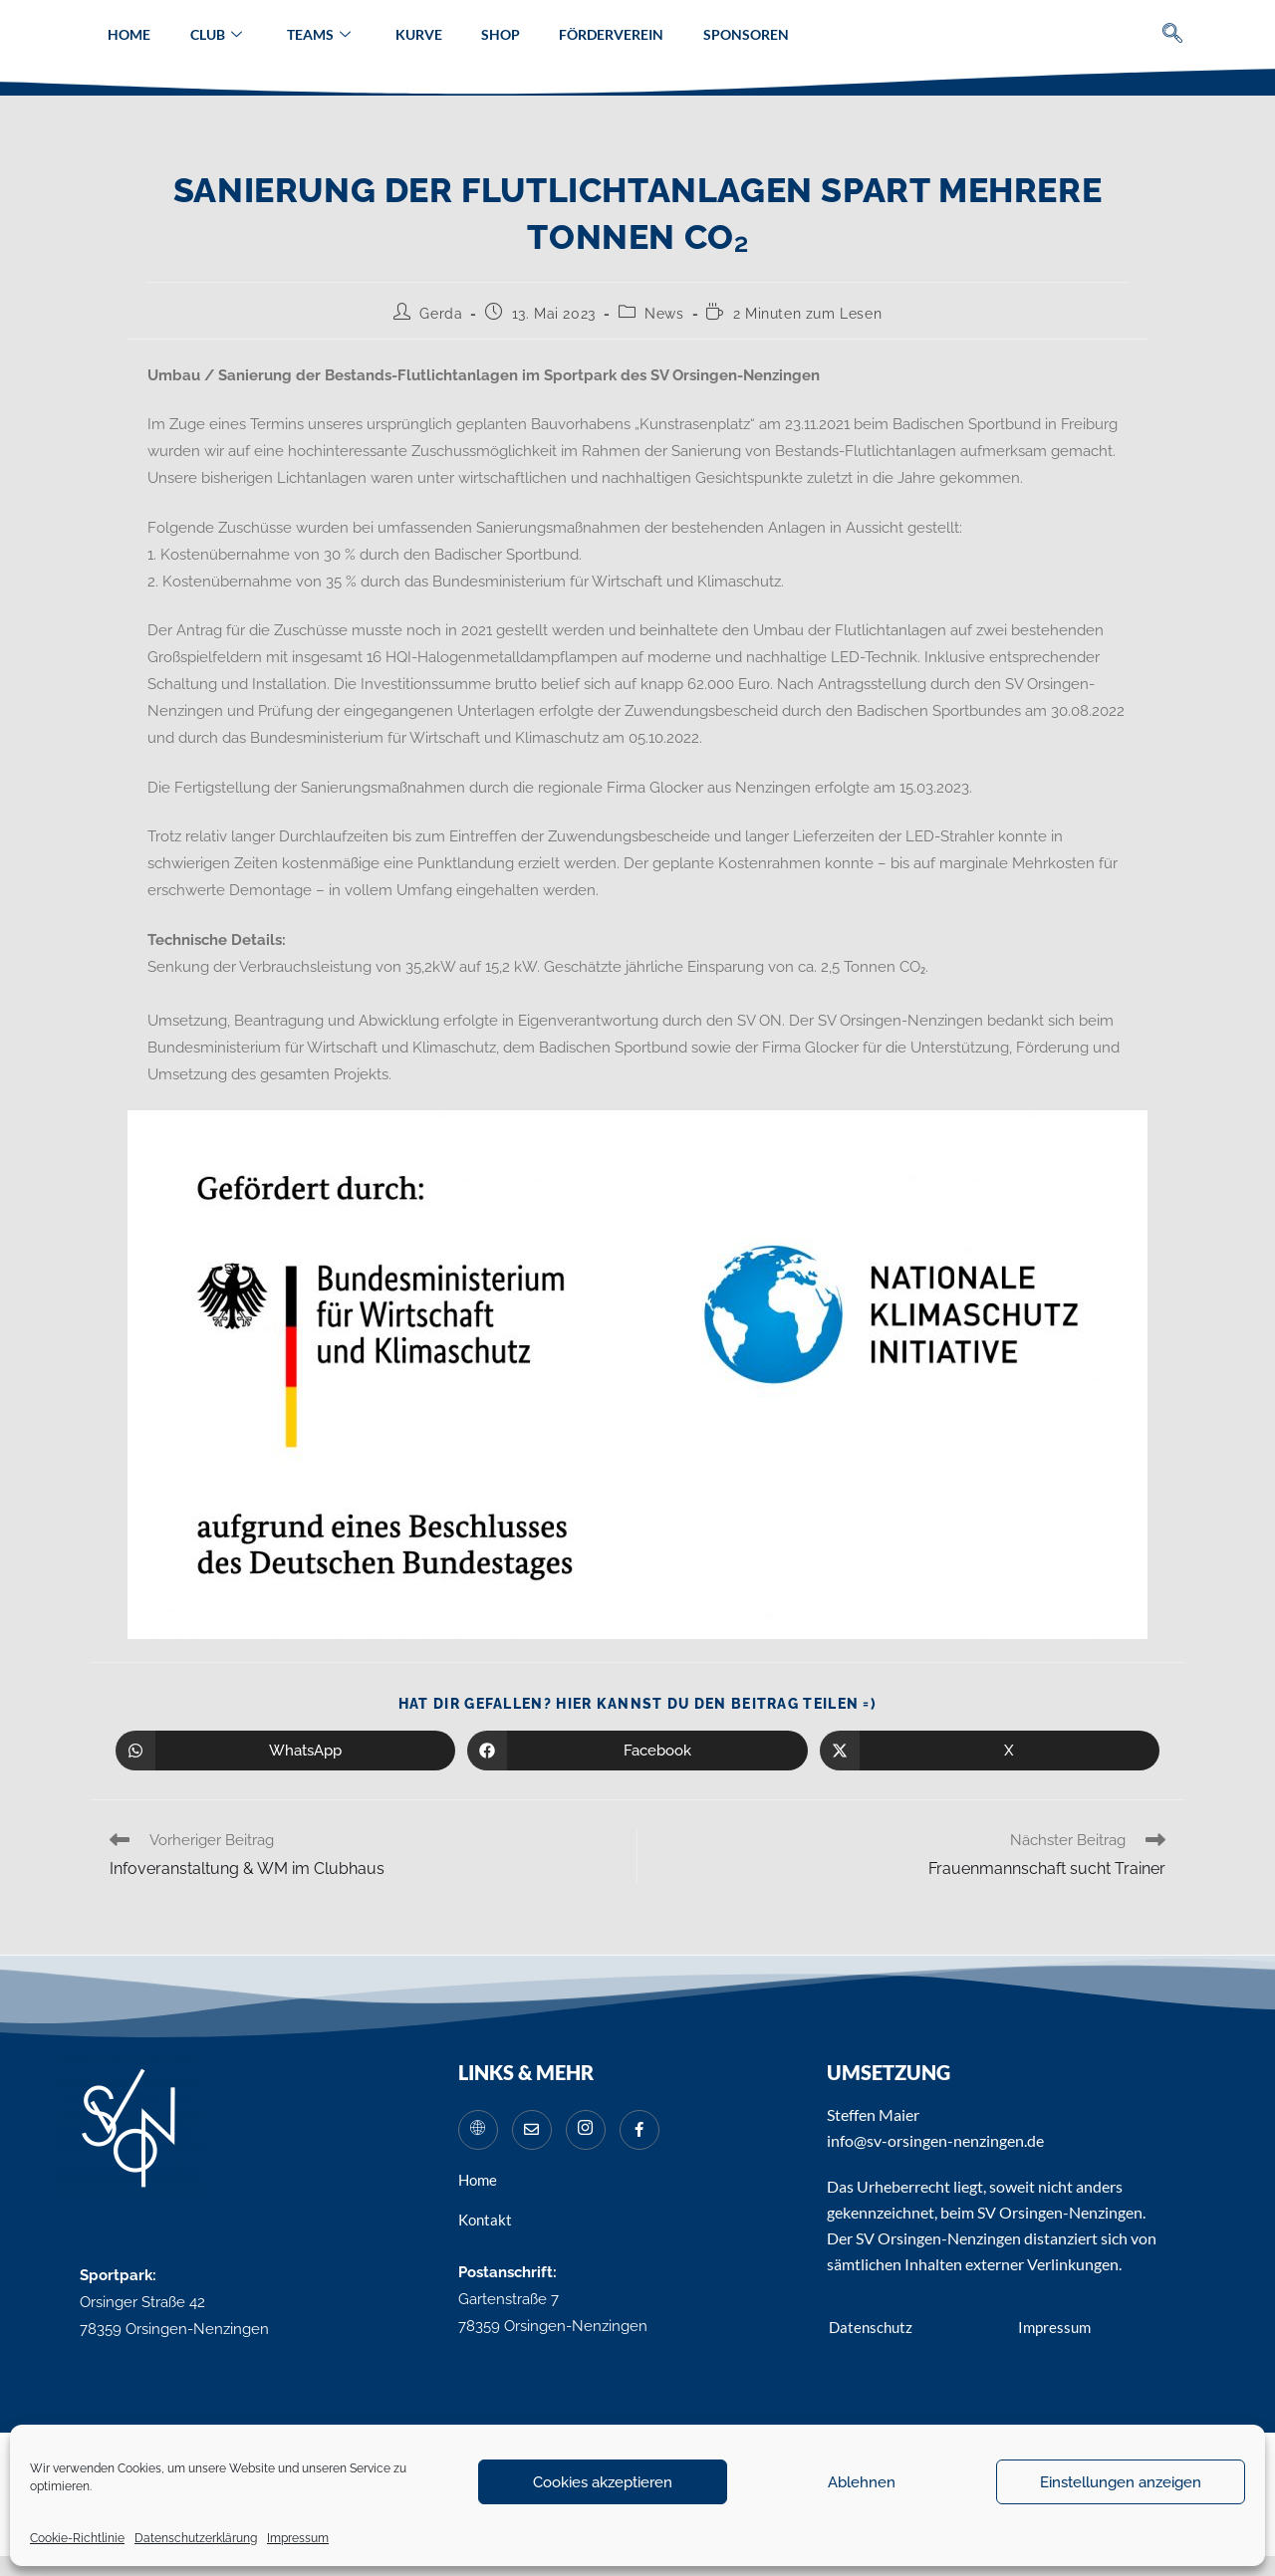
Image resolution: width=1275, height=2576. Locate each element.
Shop (501, 34)
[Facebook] (639, 2130)
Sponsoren (748, 34)
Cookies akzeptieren (602, 2482)
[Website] (478, 2130)
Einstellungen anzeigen (1120, 2482)
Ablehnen (861, 2482)
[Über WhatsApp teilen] (285, 1750)
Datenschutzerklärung (195, 2538)
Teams (318, 35)
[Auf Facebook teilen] (637, 1750)
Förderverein (613, 34)
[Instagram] (586, 2130)
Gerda (440, 314)
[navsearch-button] (1172, 35)
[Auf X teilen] (989, 1750)
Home (127, 34)
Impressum (298, 2538)
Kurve (418, 34)
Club (214, 35)
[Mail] (532, 2130)
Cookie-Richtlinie (77, 2538)
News (663, 314)
